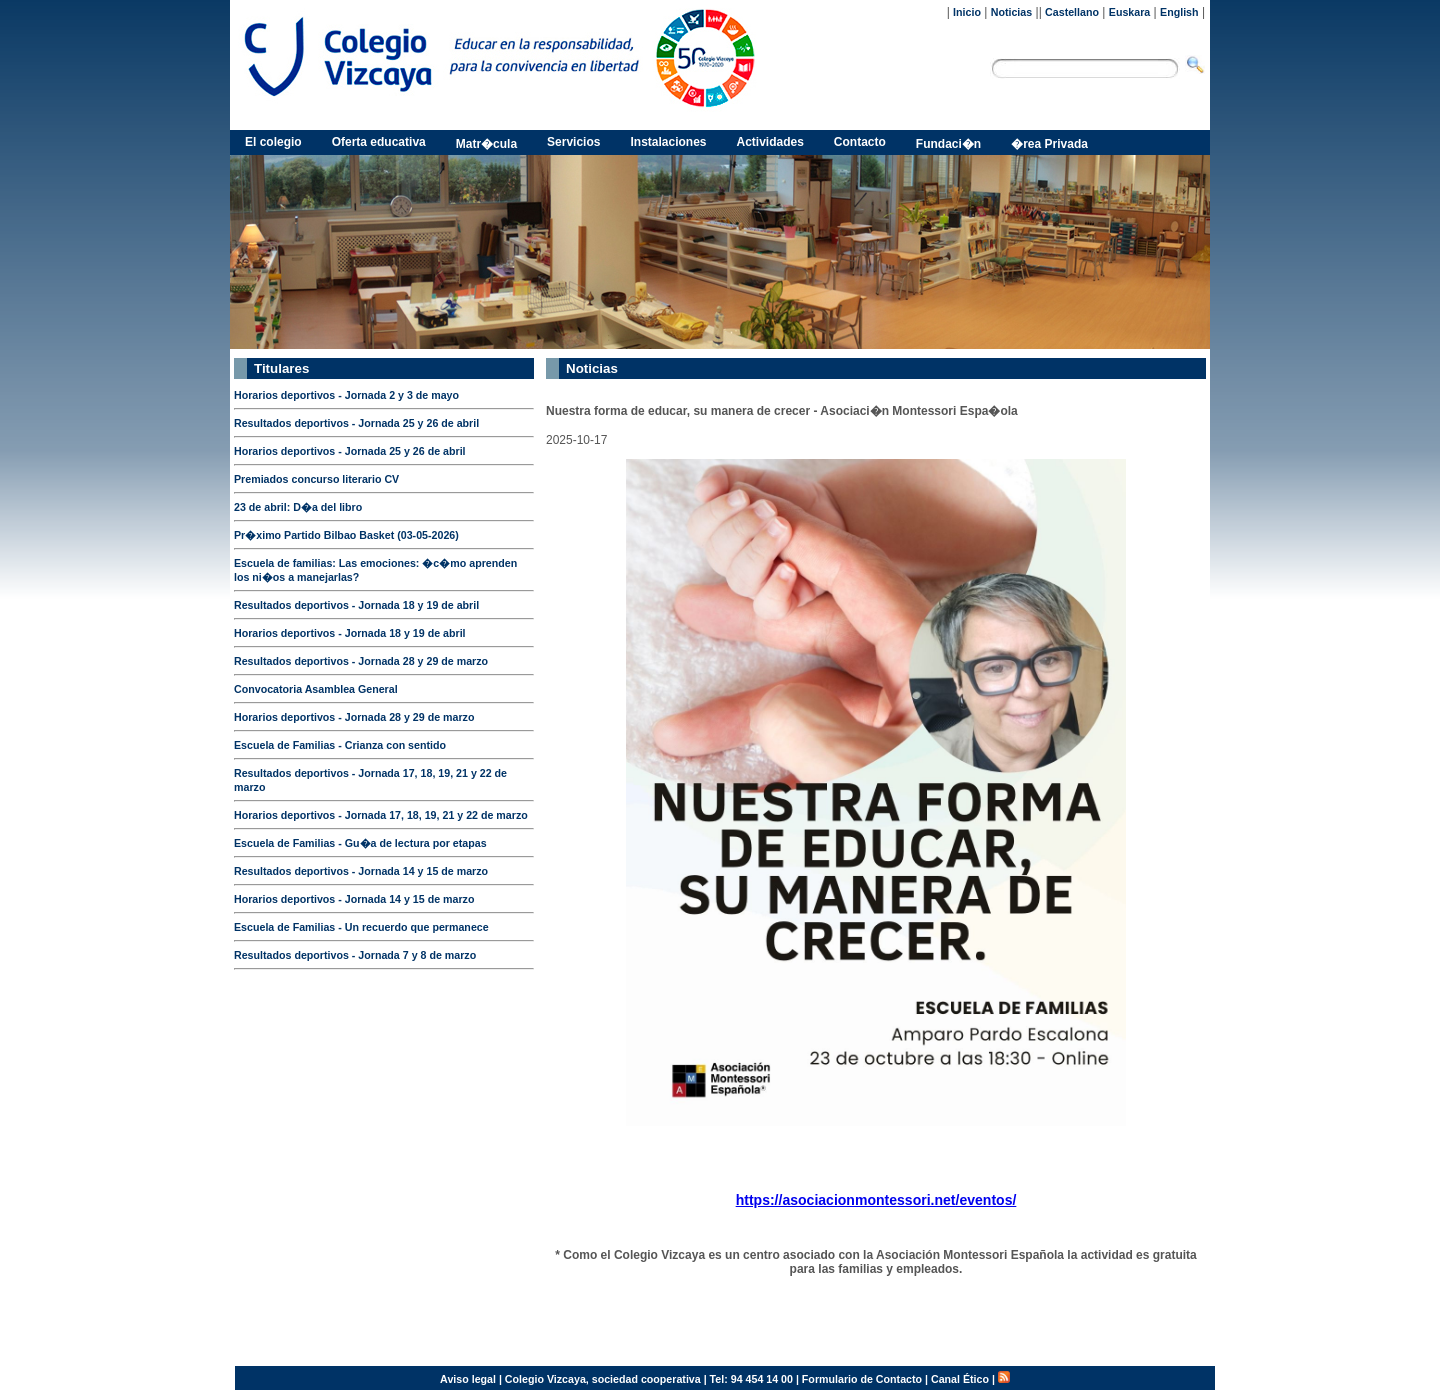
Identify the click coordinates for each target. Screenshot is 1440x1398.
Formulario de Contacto (862, 1379)
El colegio (273, 142)
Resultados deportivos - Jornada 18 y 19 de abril (356, 605)
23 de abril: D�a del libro (298, 507)
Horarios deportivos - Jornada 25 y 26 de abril (350, 451)
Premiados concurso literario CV (316, 479)
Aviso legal (468, 1379)
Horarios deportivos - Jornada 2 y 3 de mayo (346, 395)
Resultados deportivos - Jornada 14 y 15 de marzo (361, 871)
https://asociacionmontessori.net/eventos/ (876, 1200)
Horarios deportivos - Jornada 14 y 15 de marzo (354, 899)
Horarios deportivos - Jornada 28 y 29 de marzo (354, 717)
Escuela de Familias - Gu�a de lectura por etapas (360, 843)
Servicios (573, 142)
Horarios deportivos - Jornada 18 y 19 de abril (350, 633)
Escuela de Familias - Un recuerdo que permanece (361, 927)
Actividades (770, 142)
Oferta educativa (379, 142)
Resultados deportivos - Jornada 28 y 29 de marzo (361, 661)
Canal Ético (960, 1379)
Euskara (1129, 12)
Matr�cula (486, 144)
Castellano (1072, 12)
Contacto (860, 142)
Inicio (967, 12)
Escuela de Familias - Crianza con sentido (340, 745)
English (1179, 12)
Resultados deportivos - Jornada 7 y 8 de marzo (355, 955)
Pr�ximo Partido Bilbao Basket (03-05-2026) (346, 535)
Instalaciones (668, 142)
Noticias (1011, 12)
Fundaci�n (948, 144)
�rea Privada (1049, 144)
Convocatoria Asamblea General (316, 689)
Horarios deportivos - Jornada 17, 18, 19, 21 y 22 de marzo (381, 815)
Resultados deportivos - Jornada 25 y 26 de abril (356, 423)
